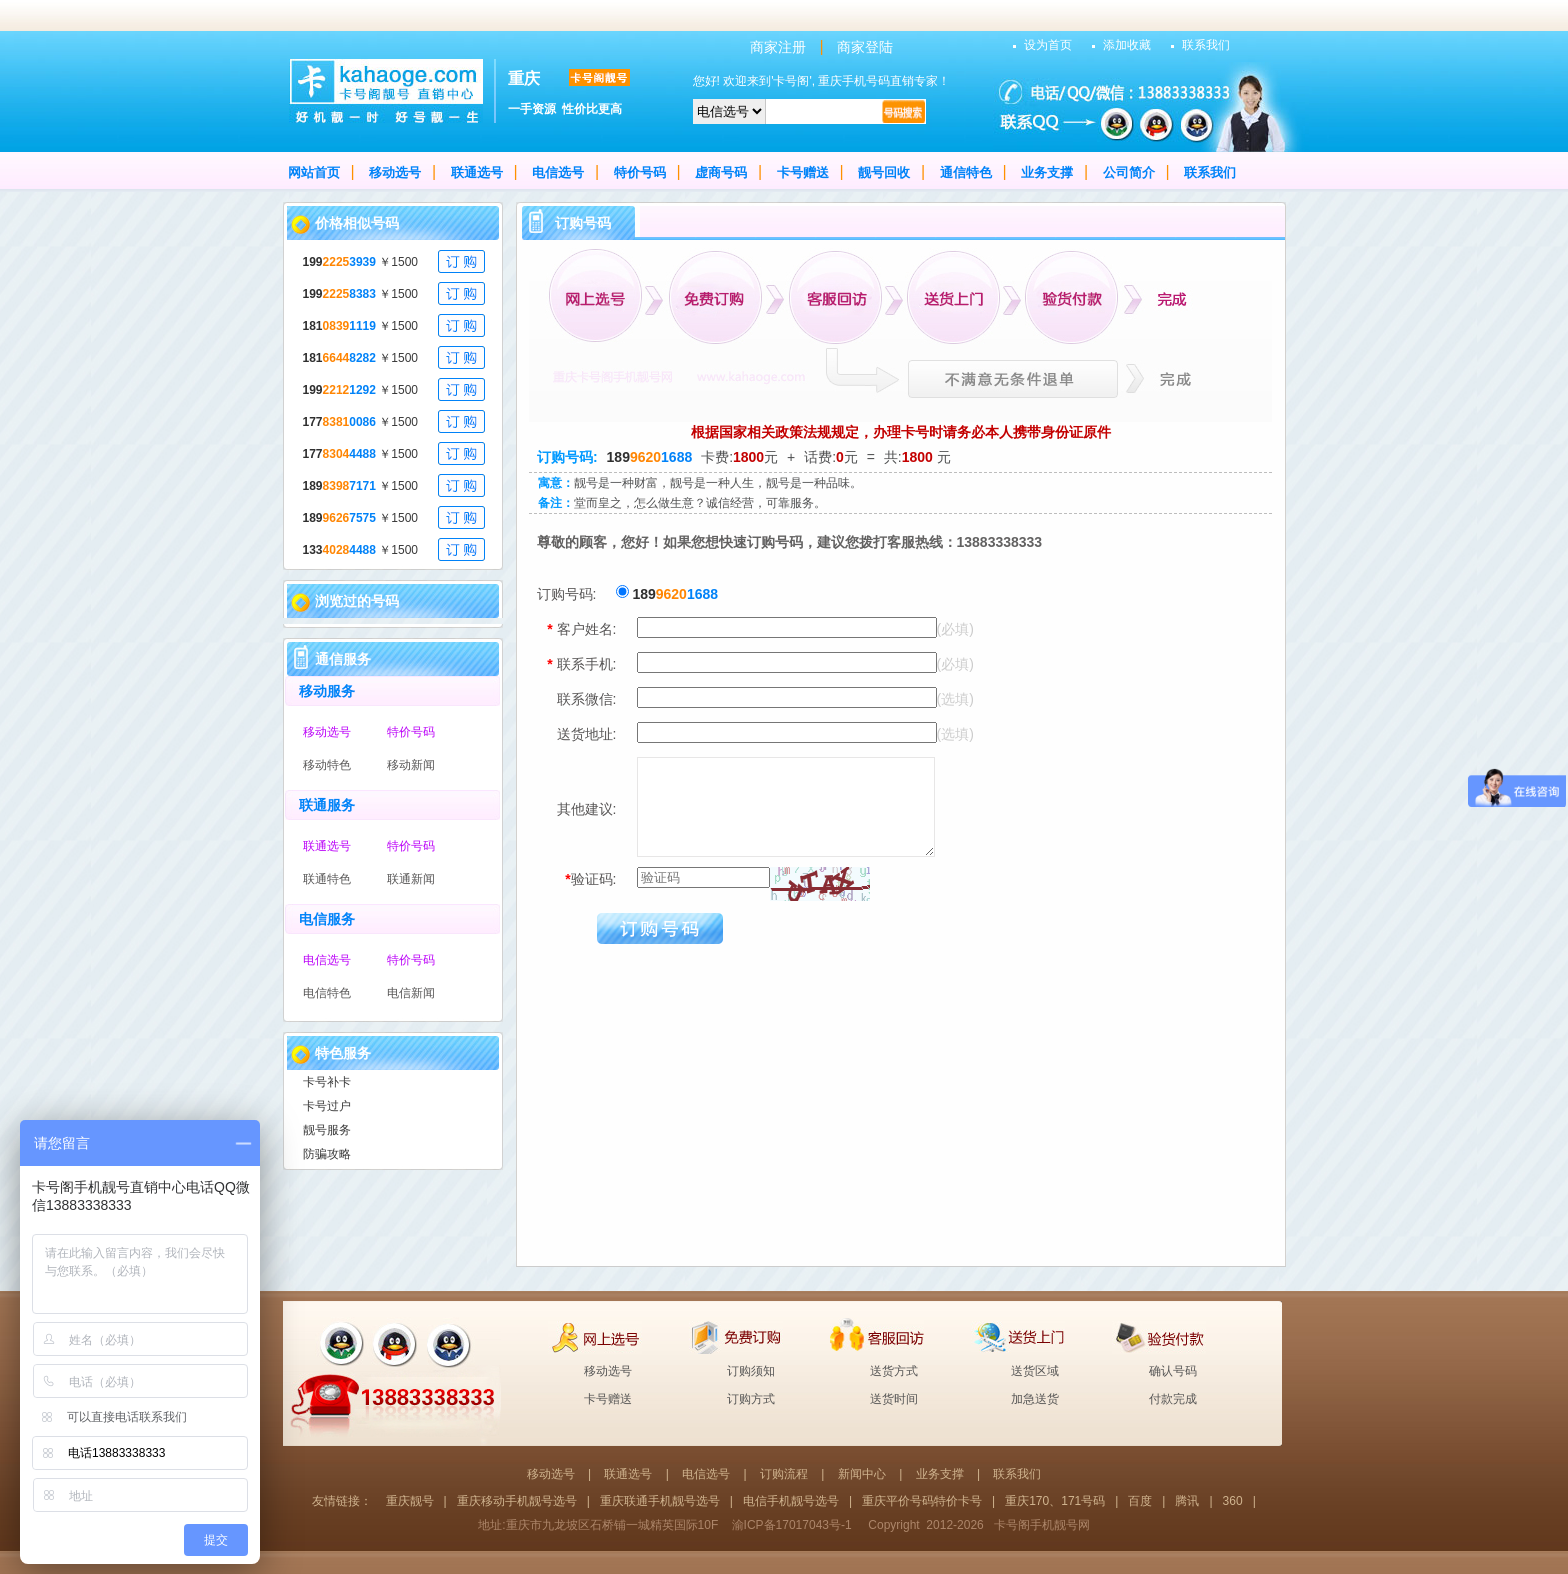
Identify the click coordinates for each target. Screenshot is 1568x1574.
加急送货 (1035, 1399)
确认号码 (1173, 1371)
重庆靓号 (410, 1501)
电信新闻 (411, 993)
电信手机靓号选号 (791, 1501)
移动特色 (327, 765)
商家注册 (778, 47)
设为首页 (1048, 45)
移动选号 (395, 172)
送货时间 (894, 1399)
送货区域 (1035, 1371)
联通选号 (477, 172)
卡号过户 (327, 1106)
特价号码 (640, 172)
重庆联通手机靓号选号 (660, 1501)
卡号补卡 (327, 1082)
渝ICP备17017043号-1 (792, 1525)
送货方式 (894, 1371)
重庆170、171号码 (1055, 1501)
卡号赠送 (803, 172)
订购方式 (751, 1399)
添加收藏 (1127, 45)
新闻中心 (862, 1474)
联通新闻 (411, 879)
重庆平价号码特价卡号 (922, 1501)
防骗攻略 (327, 1154)
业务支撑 (1047, 172)
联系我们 (1206, 45)
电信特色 (327, 993)
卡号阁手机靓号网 (1042, 1525)
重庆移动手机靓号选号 (517, 1501)
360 (1233, 1501)
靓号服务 (327, 1130)
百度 (1140, 1501)
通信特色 (966, 172)
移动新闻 (411, 765)
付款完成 (1173, 1399)
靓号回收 (884, 172)
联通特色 (327, 879)
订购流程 (784, 1474)
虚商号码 (721, 172)
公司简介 (1129, 172)
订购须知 (751, 1371)
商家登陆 (865, 47)
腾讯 (1187, 1501)
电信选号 (558, 172)
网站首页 (314, 172)
